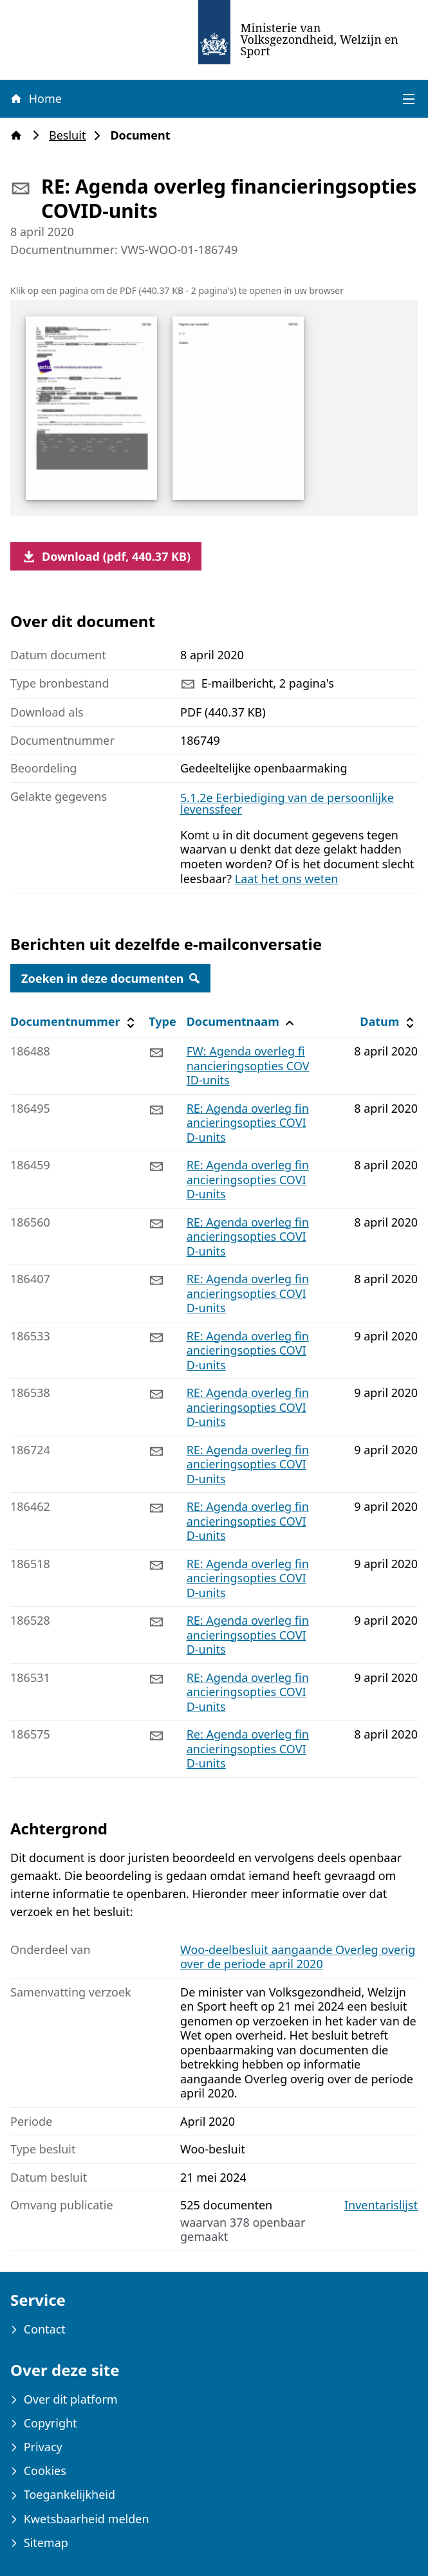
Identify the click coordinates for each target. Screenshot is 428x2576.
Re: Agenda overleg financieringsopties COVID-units (248, 1748)
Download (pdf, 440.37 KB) (106, 556)
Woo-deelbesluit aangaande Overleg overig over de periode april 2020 (297, 1957)
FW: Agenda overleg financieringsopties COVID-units (248, 1065)
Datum (388, 1021)
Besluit (71, 135)
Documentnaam (242, 1021)
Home (35, 98)
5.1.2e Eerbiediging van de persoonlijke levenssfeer (287, 803)
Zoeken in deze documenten (110, 978)
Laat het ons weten (287, 878)
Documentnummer (74, 1021)
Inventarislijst (381, 2205)
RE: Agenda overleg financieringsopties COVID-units (248, 1123)
